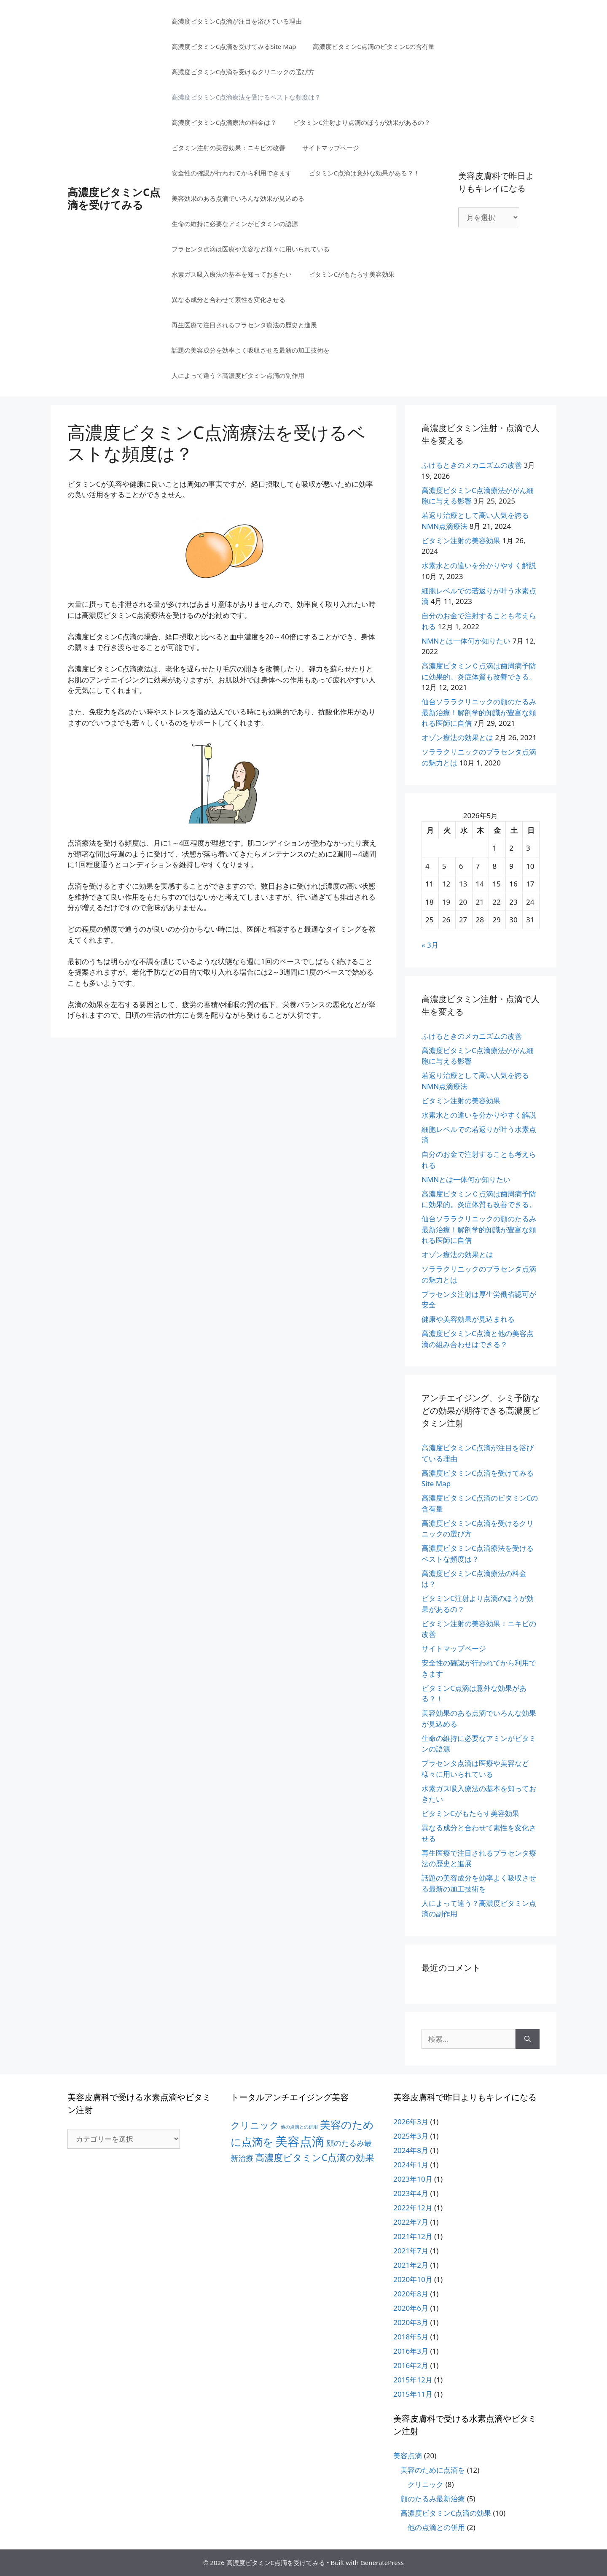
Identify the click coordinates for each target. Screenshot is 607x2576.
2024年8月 (410, 2150)
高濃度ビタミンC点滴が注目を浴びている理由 (237, 21)
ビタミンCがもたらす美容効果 (352, 274)
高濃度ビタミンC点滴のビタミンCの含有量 (374, 46)
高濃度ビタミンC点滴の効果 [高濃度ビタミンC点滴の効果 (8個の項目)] (314, 2157)
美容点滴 (407, 2455)
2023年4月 (410, 2193)
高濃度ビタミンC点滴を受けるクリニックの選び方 (243, 71)
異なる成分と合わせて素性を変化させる (228, 299)
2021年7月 (410, 2250)
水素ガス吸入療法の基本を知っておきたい (232, 274)
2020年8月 (410, 2293)
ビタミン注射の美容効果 (461, 540)
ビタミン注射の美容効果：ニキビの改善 (228, 147)
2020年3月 (410, 2322)
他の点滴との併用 (436, 2527)
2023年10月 (412, 2179)
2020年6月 (410, 2308)
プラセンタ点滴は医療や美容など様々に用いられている (251, 249)
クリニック (425, 2484)
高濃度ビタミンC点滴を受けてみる (113, 198)
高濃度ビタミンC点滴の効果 (445, 2513)
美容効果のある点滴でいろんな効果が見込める (238, 198)
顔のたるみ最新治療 (432, 2498)
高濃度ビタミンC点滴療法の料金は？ (224, 122)
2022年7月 (410, 2222)
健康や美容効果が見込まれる (468, 1319)
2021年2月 (410, 2265)
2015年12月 (412, 2380)
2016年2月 (410, 2365)
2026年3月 (410, 2121)
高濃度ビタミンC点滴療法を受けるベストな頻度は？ (246, 97)
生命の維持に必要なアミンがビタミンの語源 (235, 223)
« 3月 (430, 945)
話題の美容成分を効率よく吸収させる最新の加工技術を (251, 350)
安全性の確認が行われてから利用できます (232, 173)
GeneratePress (382, 2562)
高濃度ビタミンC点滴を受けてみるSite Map (234, 46)
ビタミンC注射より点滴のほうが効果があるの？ (361, 122)
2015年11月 (412, 2394)
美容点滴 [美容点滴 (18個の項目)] (299, 2141)
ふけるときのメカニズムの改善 (472, 465)
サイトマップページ (330, 147)
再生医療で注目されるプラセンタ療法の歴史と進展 (244, 325)
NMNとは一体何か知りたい (466, 641)
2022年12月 (412, 2207)
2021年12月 (412, 2236)
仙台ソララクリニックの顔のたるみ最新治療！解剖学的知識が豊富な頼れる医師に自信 (479, 712)
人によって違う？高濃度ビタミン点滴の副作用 (238, 375)
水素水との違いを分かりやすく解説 (479, 565)
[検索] (528, 2039)
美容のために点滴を (432, 2470)
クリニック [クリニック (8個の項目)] (255, 2125)
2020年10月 (412, 2279)
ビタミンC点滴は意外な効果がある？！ (364, 173)
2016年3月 (410, 2351)
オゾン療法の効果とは (457, 737)
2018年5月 (410, 2337)
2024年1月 (410, 2164)
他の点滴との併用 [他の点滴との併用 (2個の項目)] (299, 2127)
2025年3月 (410, 2136)
